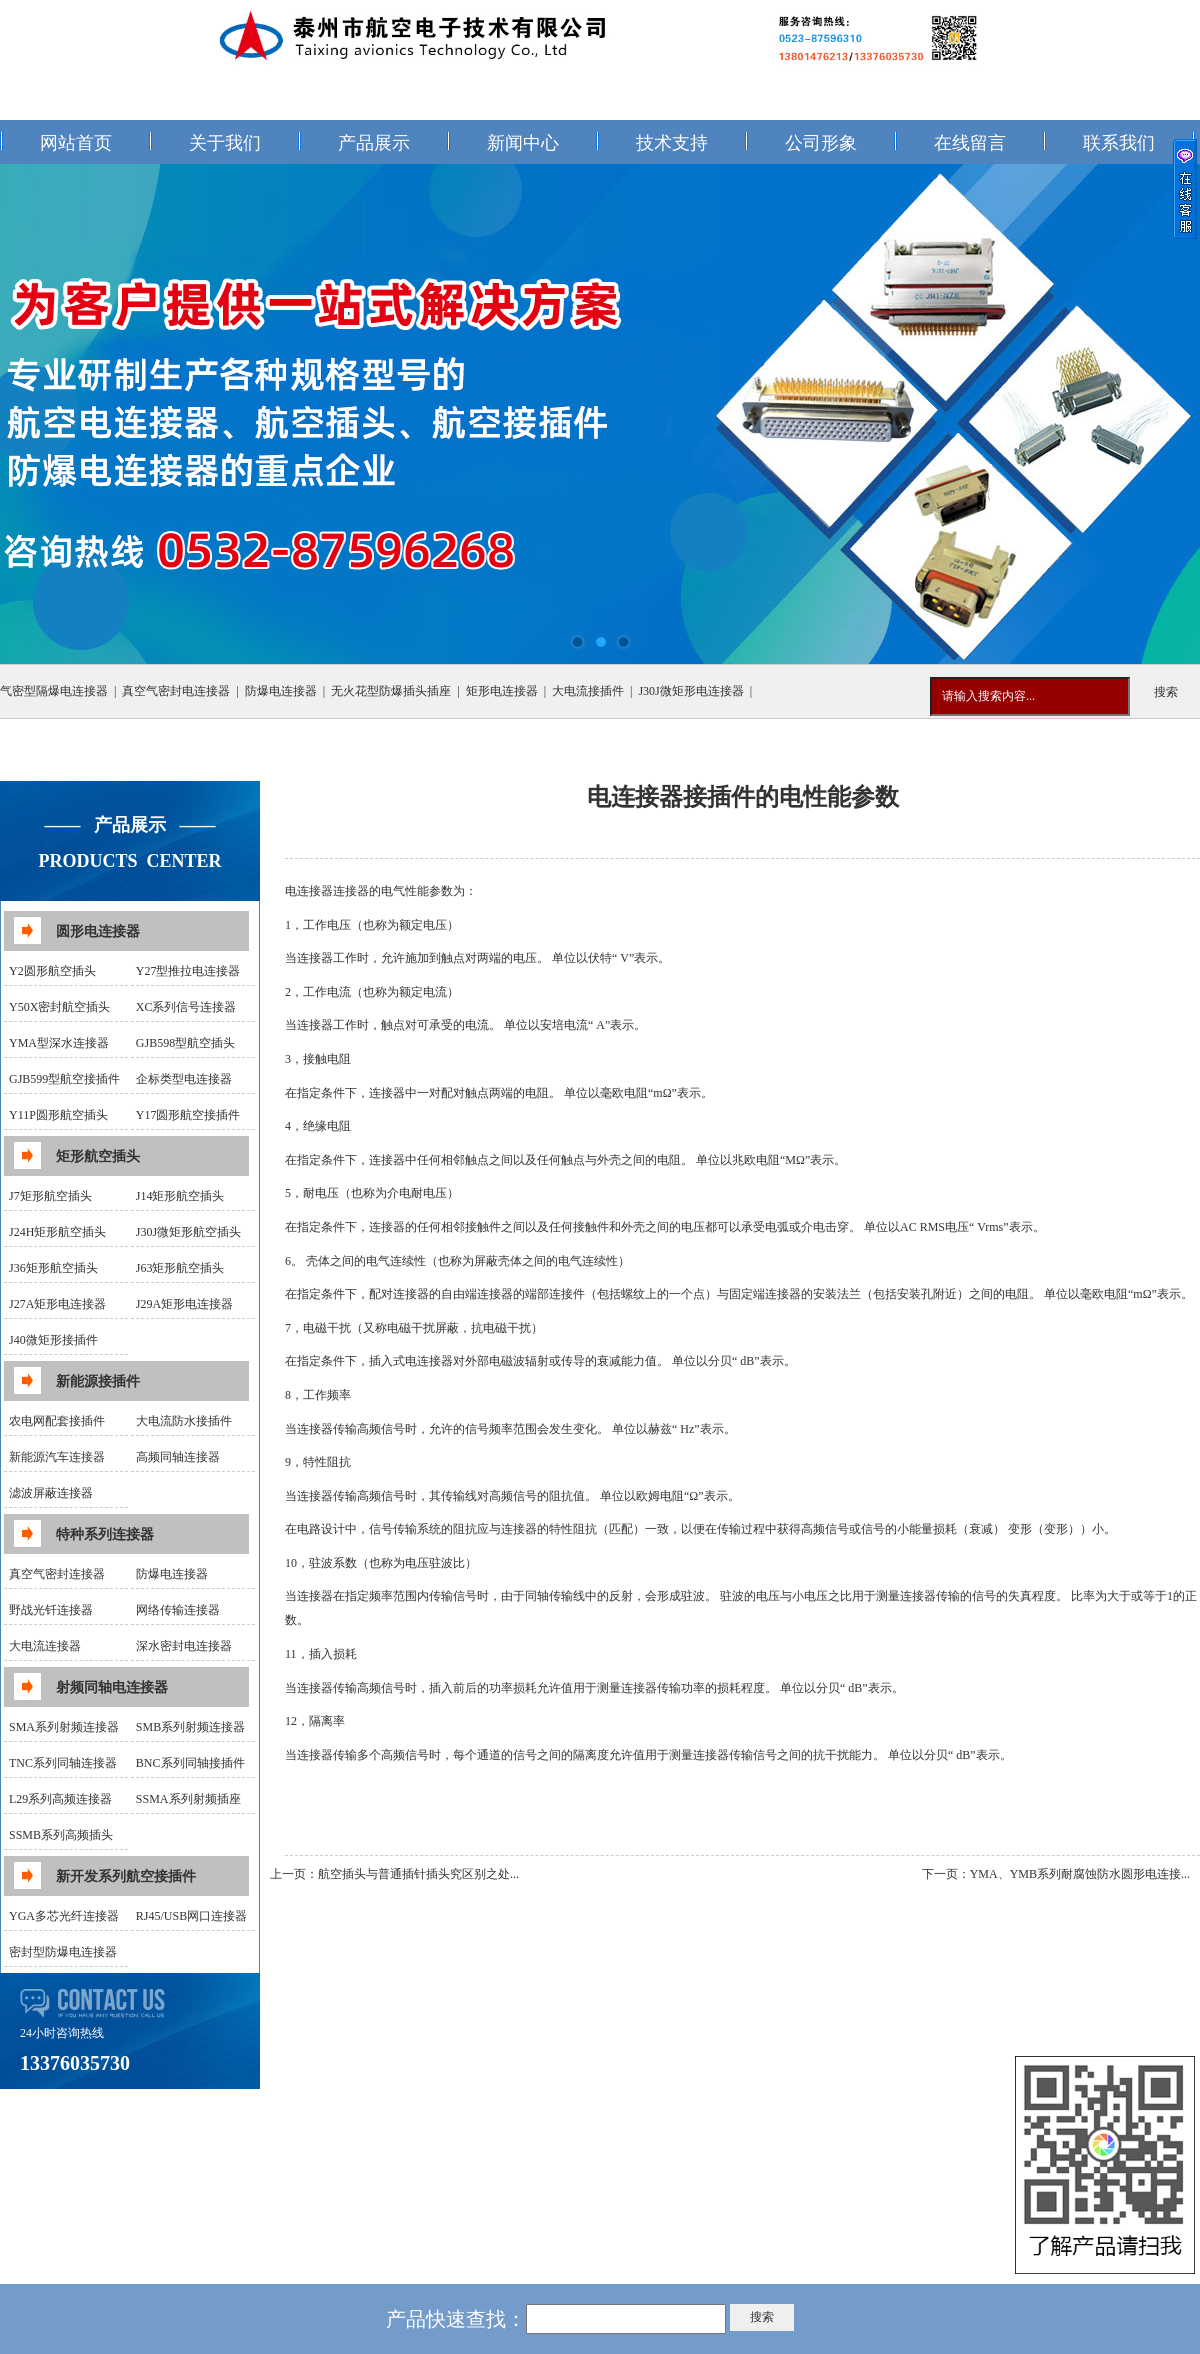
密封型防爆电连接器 (63, 1952)
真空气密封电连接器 (176, 691)
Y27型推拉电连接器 (188, 971)
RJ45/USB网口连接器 (191, 1916)
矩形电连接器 (502, 691)
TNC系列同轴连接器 (63, 1763)
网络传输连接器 (178, 1610)
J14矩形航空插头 (180, 1196)
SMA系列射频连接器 (64, 1727)
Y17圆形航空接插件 (188, 1115)
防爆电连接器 (281, 691)
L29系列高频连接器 (60, 1799)
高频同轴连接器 (178, 1457)
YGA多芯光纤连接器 (64, 1916)
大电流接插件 (588, 691)
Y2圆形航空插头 (52, 971)
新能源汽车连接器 (57, 1457)
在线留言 (970, 143)
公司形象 (821, 143)
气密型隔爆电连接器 (54, 691)
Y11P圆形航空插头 (58, 1115)
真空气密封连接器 (57, 1574)
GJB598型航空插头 (185, 1043)
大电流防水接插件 (184, 1421)
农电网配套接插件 (57, 1421)
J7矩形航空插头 (50, 1196)
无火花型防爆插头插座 (391, 691)
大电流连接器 (45, 1646)
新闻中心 (523, 143)
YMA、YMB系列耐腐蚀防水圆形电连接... (1080, 1874)
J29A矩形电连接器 (184, 1304)
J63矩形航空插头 (180, 1268)
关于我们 (225, 143)
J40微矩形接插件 (53, 1340)
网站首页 (76, 143)
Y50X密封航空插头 (59, 1007)
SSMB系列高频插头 (61, 1835)
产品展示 (374, 143)
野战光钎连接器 (51, 1610)
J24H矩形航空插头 (57, 1232)
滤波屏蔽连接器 (51, 1493)
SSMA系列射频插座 (188, 1799)
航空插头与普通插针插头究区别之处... (418, 1874)
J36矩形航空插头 (53, 1268)
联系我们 (1119, 143)
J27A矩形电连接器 (57, 1304)
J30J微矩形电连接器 (690, 691)
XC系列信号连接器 (186, 1007)
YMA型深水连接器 (59, 1043)
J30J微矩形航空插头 (188, 1232)
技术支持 (672, 143)
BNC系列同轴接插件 (190, 1763)
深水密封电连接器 (184, 1646)
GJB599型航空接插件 (64, 1079)
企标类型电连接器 (184, 1079)
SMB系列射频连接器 (190, 1727)
